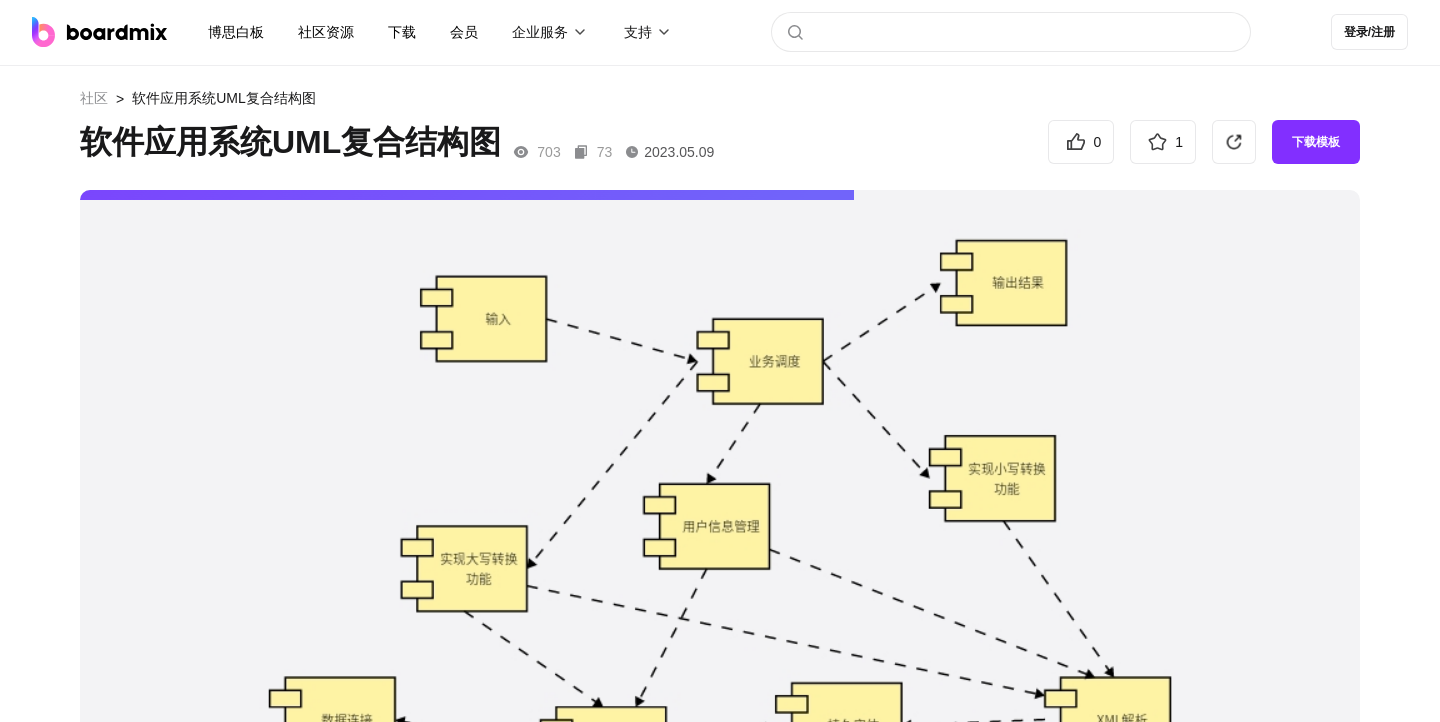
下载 (402, 32)
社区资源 (326, 32)
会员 (464, 32)
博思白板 (236, 32)
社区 (94, 98)
